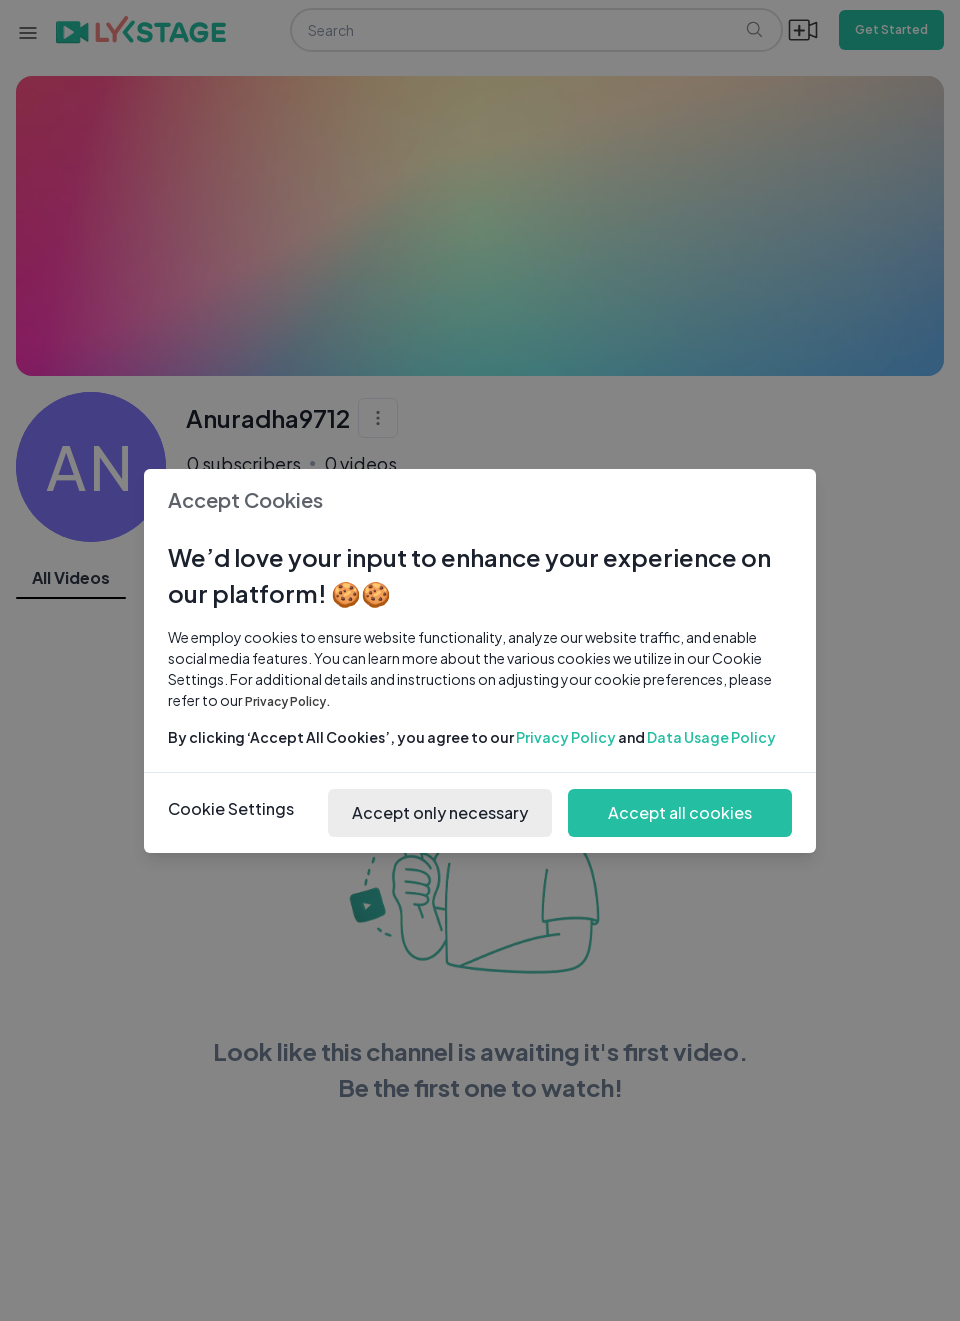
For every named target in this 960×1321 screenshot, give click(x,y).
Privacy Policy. (288, 701)
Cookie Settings (231, 808)
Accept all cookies (680, 812)
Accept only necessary (440, 812)
